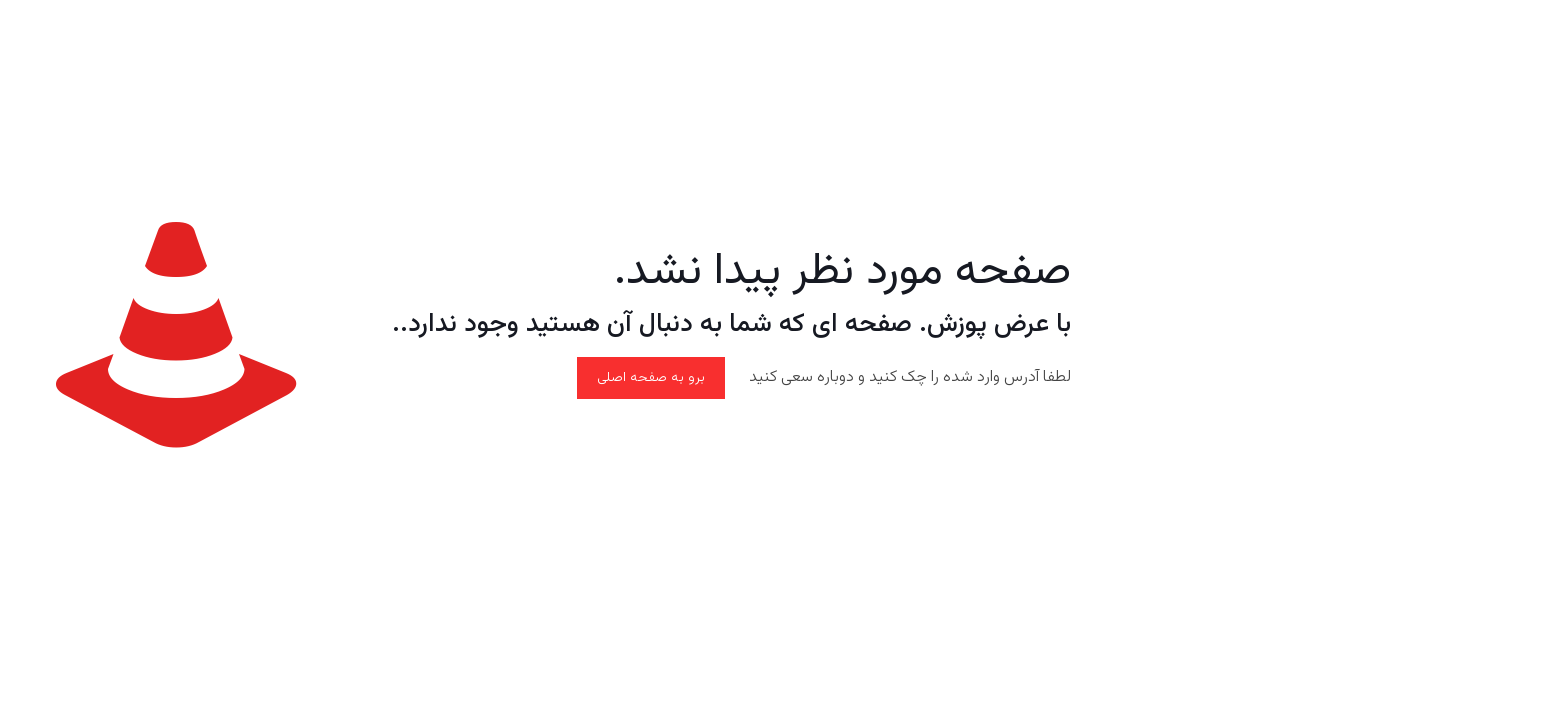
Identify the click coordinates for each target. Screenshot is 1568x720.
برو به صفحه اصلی (651, 378)
